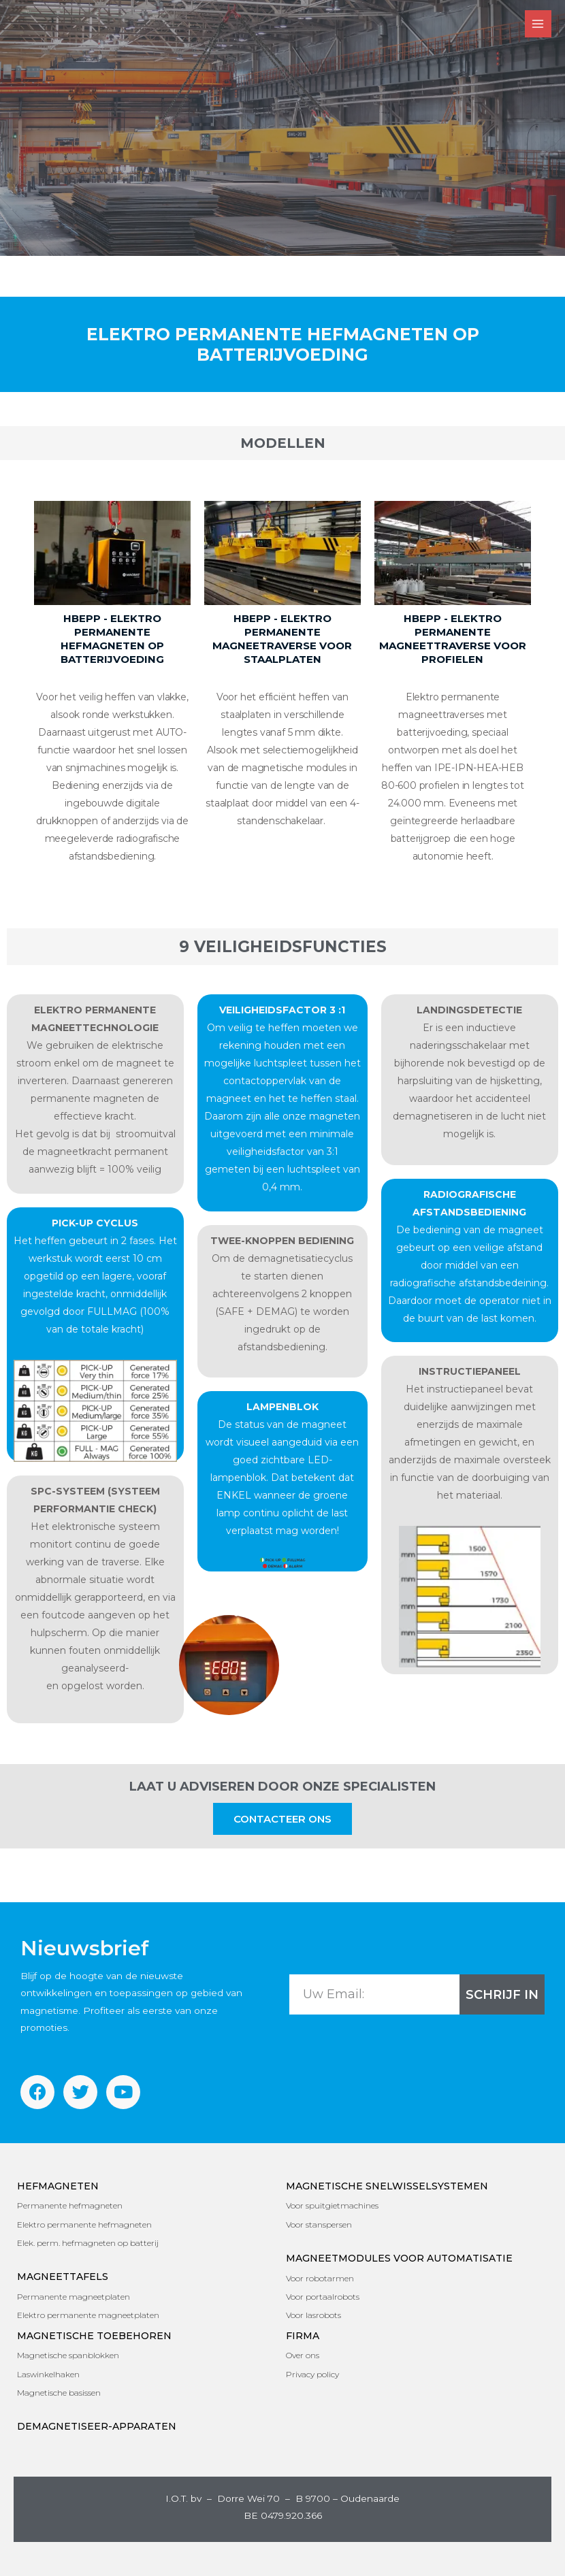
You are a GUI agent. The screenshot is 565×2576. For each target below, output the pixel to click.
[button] (282, 1819)
